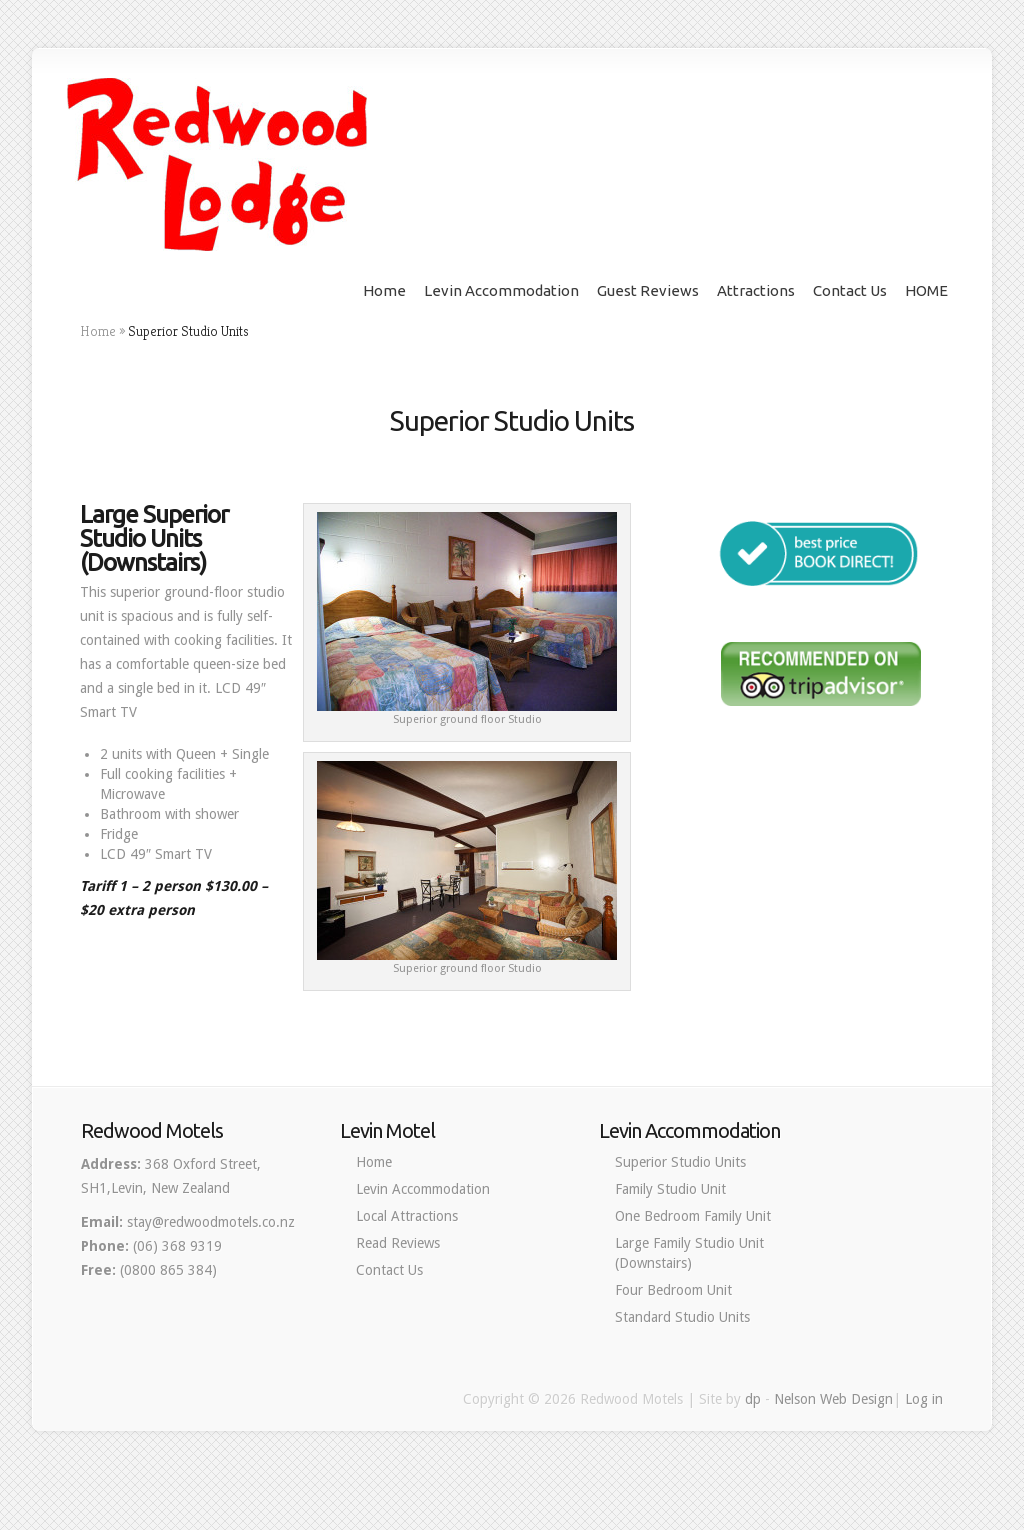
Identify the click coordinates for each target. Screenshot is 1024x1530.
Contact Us (850, 290)
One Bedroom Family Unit (693, 1216)
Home (384, 290)
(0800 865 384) (168, 1270)
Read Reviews (398, 1243)
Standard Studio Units (682, 1317)
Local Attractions (407, 1216)
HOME (926, 290)
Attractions (756, 290)
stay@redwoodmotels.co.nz (211, 1222)
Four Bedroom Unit (673, 1290)
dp (753, 1399)
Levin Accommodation (501, 290)
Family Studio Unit (670, 1189)
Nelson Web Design (833, 1399)
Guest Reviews (648, 290)
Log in (924, 1399)
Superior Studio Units (680, 1162)
